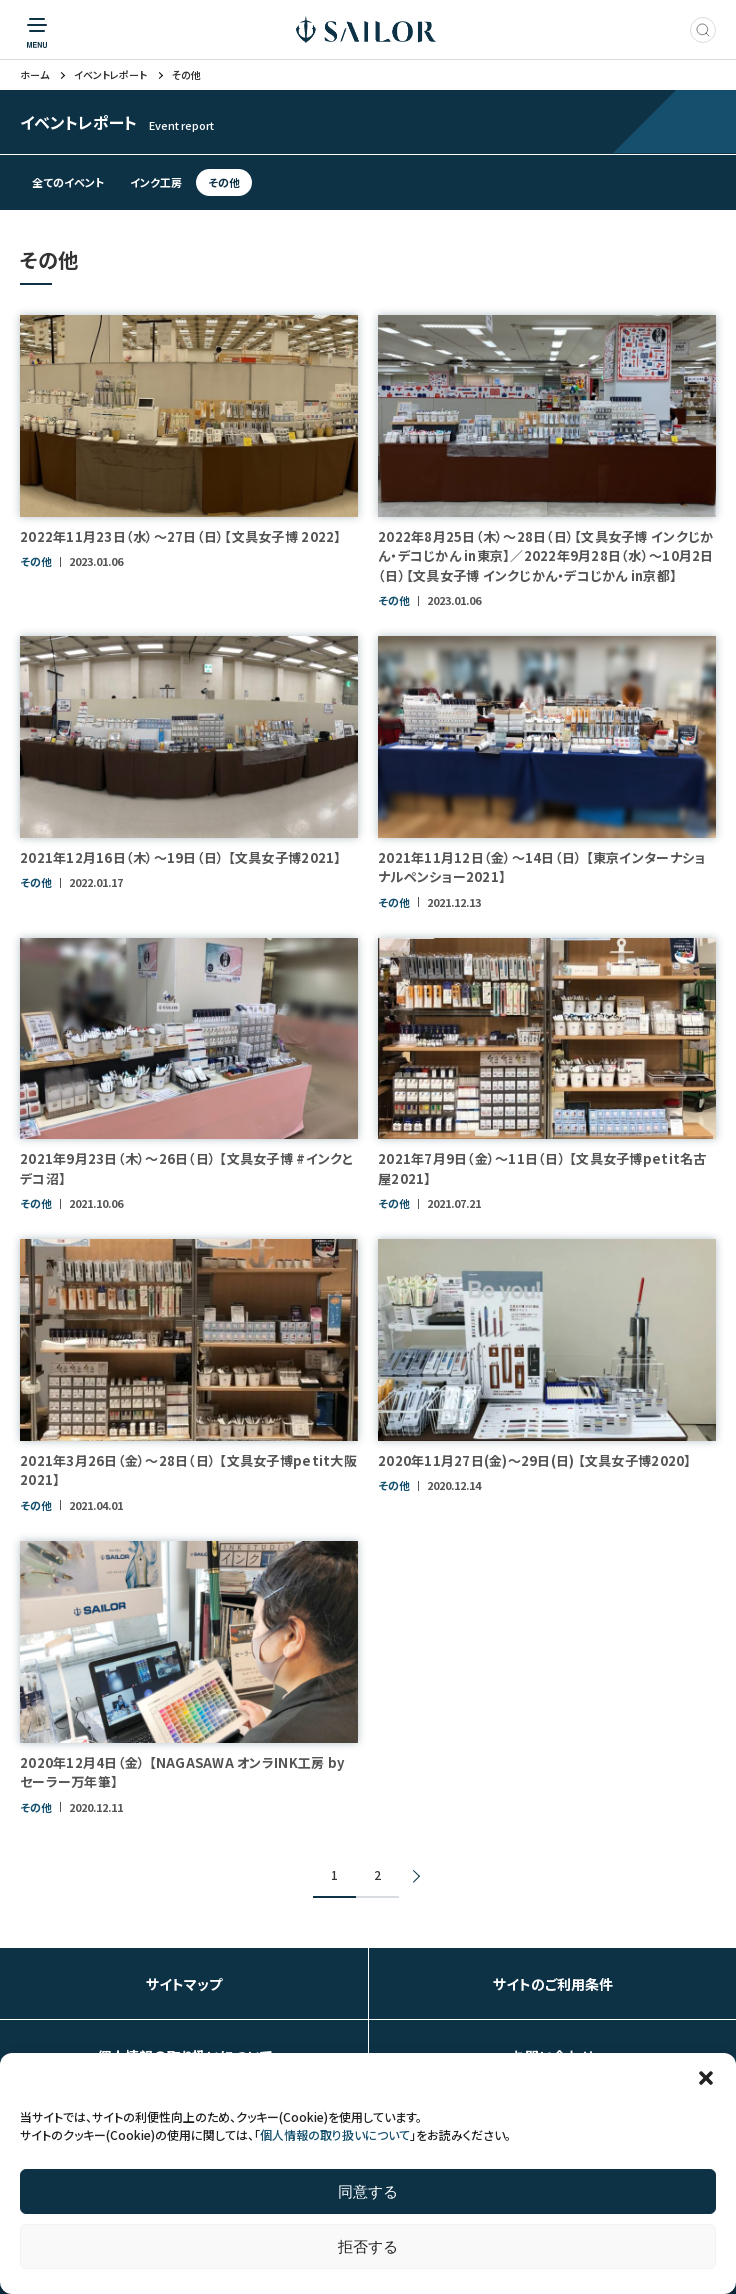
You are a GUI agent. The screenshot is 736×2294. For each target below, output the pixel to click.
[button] (706, 2078)
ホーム (34, 75)
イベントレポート (110, 75)
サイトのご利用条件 (553, 1984)
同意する (368, 2191)
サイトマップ (184, 1984)
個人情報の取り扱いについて (335, 2134)
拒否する (368, 2246)
